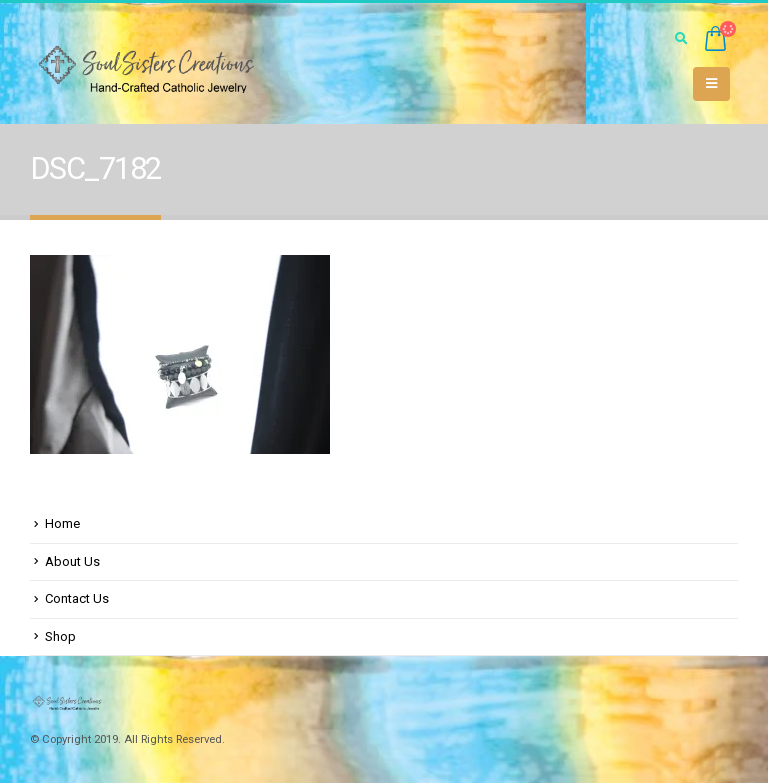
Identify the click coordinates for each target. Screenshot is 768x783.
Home (62, 523)
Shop (60, 636)
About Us (72, 561)
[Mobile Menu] (711, 84)
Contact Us (77, 598)
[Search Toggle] (681, 39)
